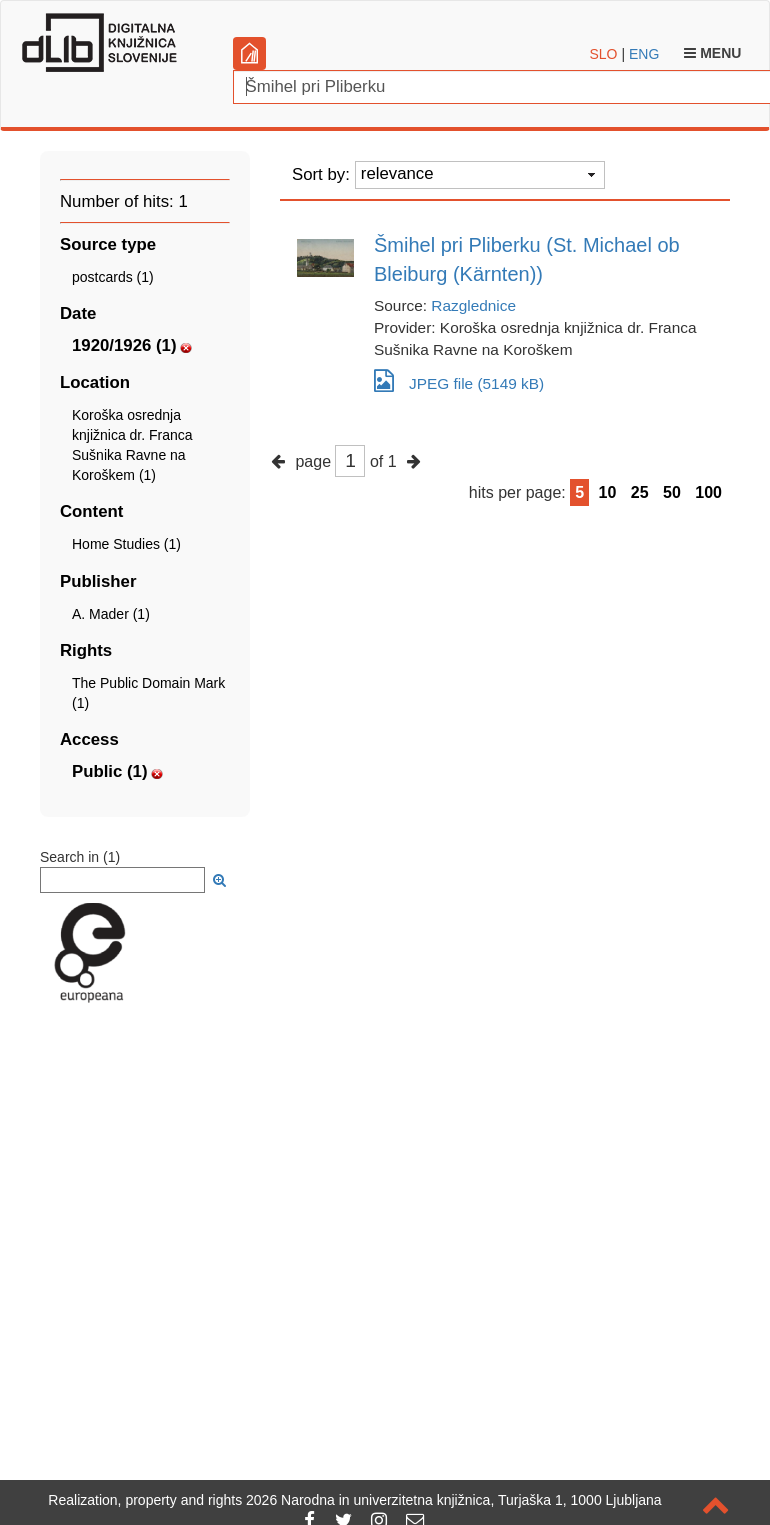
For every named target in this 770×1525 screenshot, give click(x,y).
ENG (644, 54)
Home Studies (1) (126, 544)
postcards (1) (113, 277)
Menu (712, 53)
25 (640, 492)
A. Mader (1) (111, 614)
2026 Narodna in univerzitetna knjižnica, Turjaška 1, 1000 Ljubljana (454, 1500)
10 (608, 492)
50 (672, 492)
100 (708, 492)
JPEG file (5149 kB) (459, 380)
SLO (604, 54)
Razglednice (473, 305)
